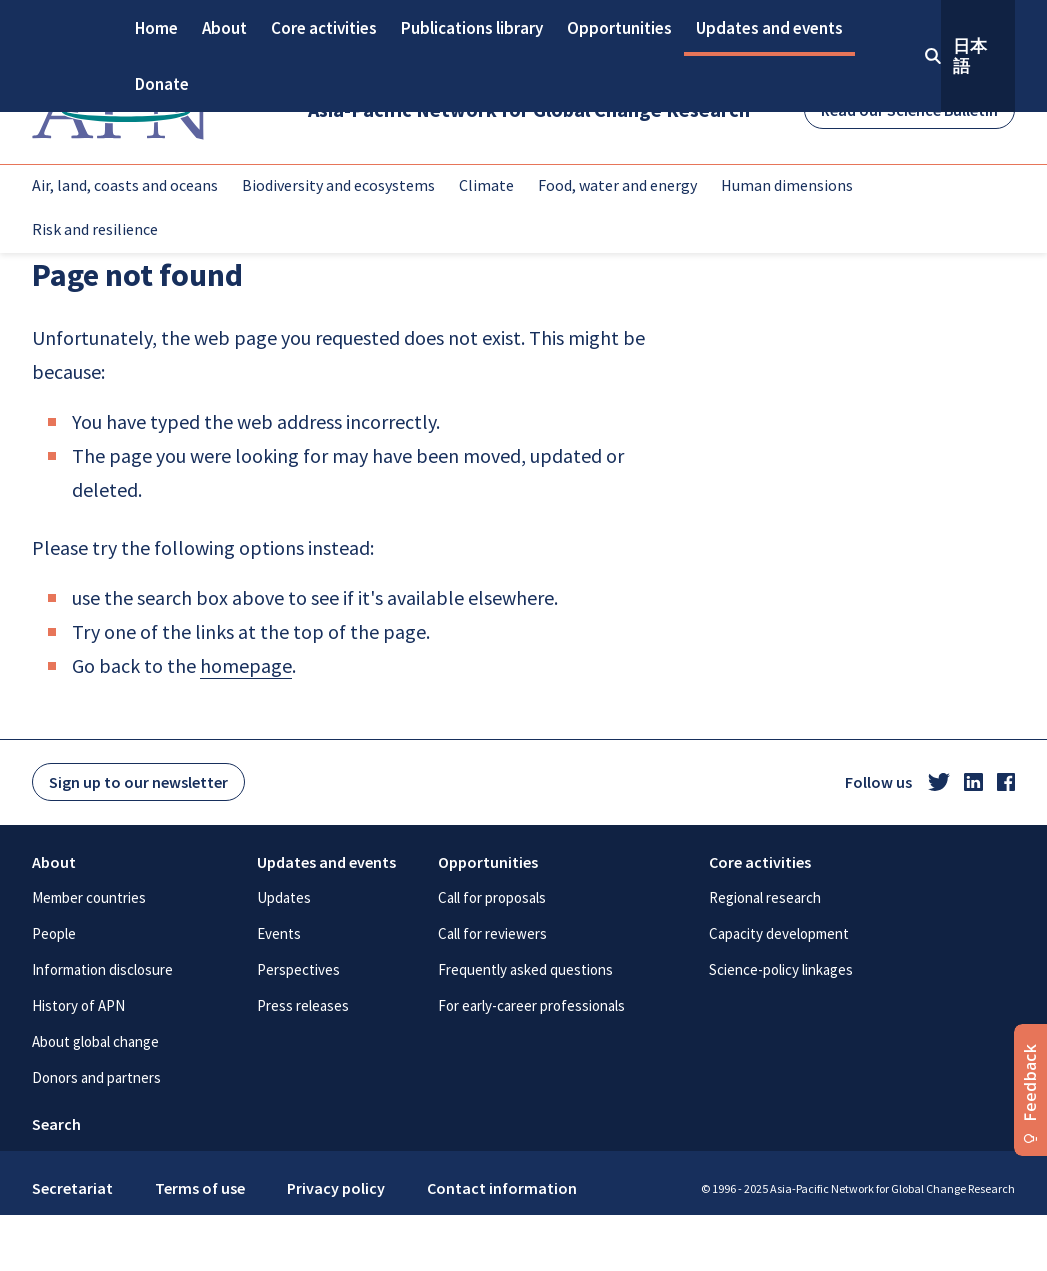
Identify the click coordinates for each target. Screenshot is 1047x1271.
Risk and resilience (95, 229)
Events (279, 933)
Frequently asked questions (525, 969)
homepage (246, 665)
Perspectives (298, 969)
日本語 (970, 56)
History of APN (78, 1005)
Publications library (472, 28)
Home (156, 28)
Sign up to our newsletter (138, 782)
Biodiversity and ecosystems (338, 185)
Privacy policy (336, 1188)
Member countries (89, 897)
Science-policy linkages (781, 969)
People (54, 933)
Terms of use (200, 1188)
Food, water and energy (617, 185)
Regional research (765, 897)
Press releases (303, 1005)
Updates (284, 897)
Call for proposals (492, 897)
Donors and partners (96, 1077)
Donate (162, 84)
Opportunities (619, 28)
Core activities (324, 28)
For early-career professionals (531, 1005)
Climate (486, 185)
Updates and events (769, 28)
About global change (95, 1041)
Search (56, 1124)
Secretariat (72, 1188)
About (224, 28)
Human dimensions (787, 185)
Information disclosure (102, 969)
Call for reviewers (492, 933)
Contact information (502, 1188)
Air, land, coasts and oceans (125, 185)
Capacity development (779, 933)
